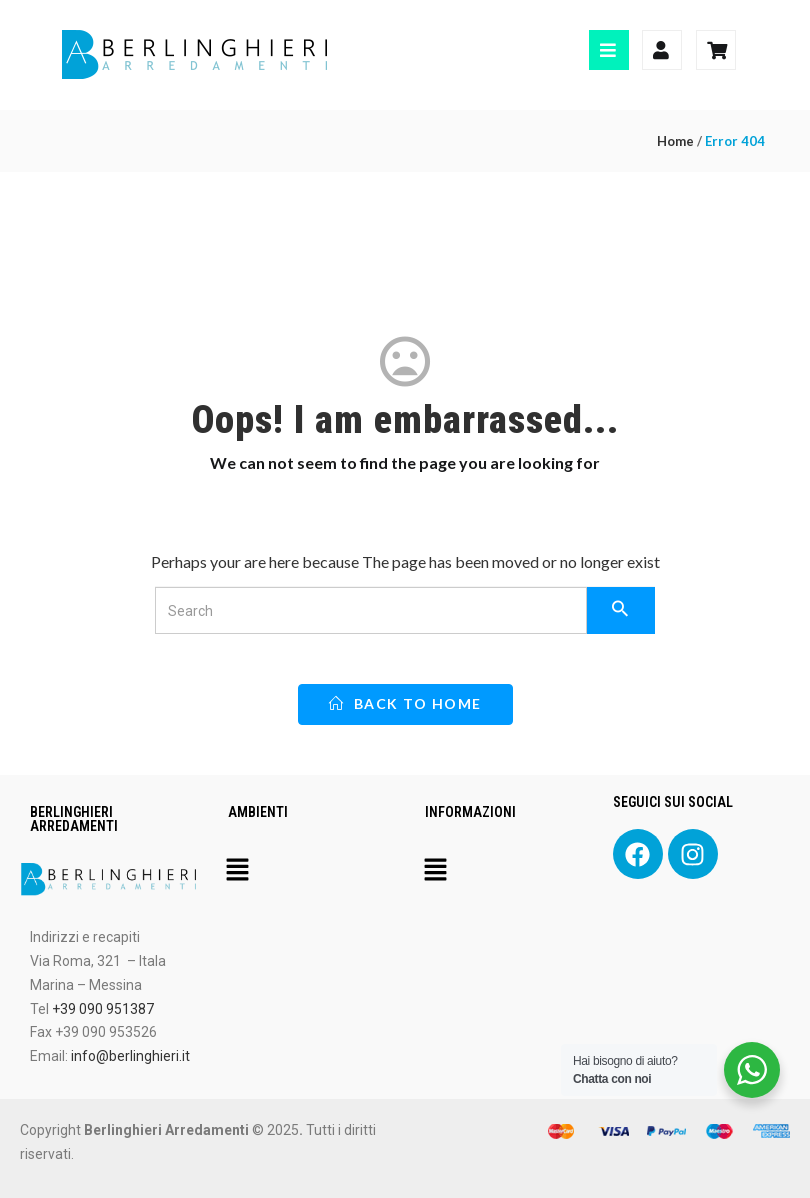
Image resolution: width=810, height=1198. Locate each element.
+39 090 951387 (103, 1009)
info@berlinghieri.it (130, 1056)
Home (675, 141)
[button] (238, 871)
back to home (405, 703)
